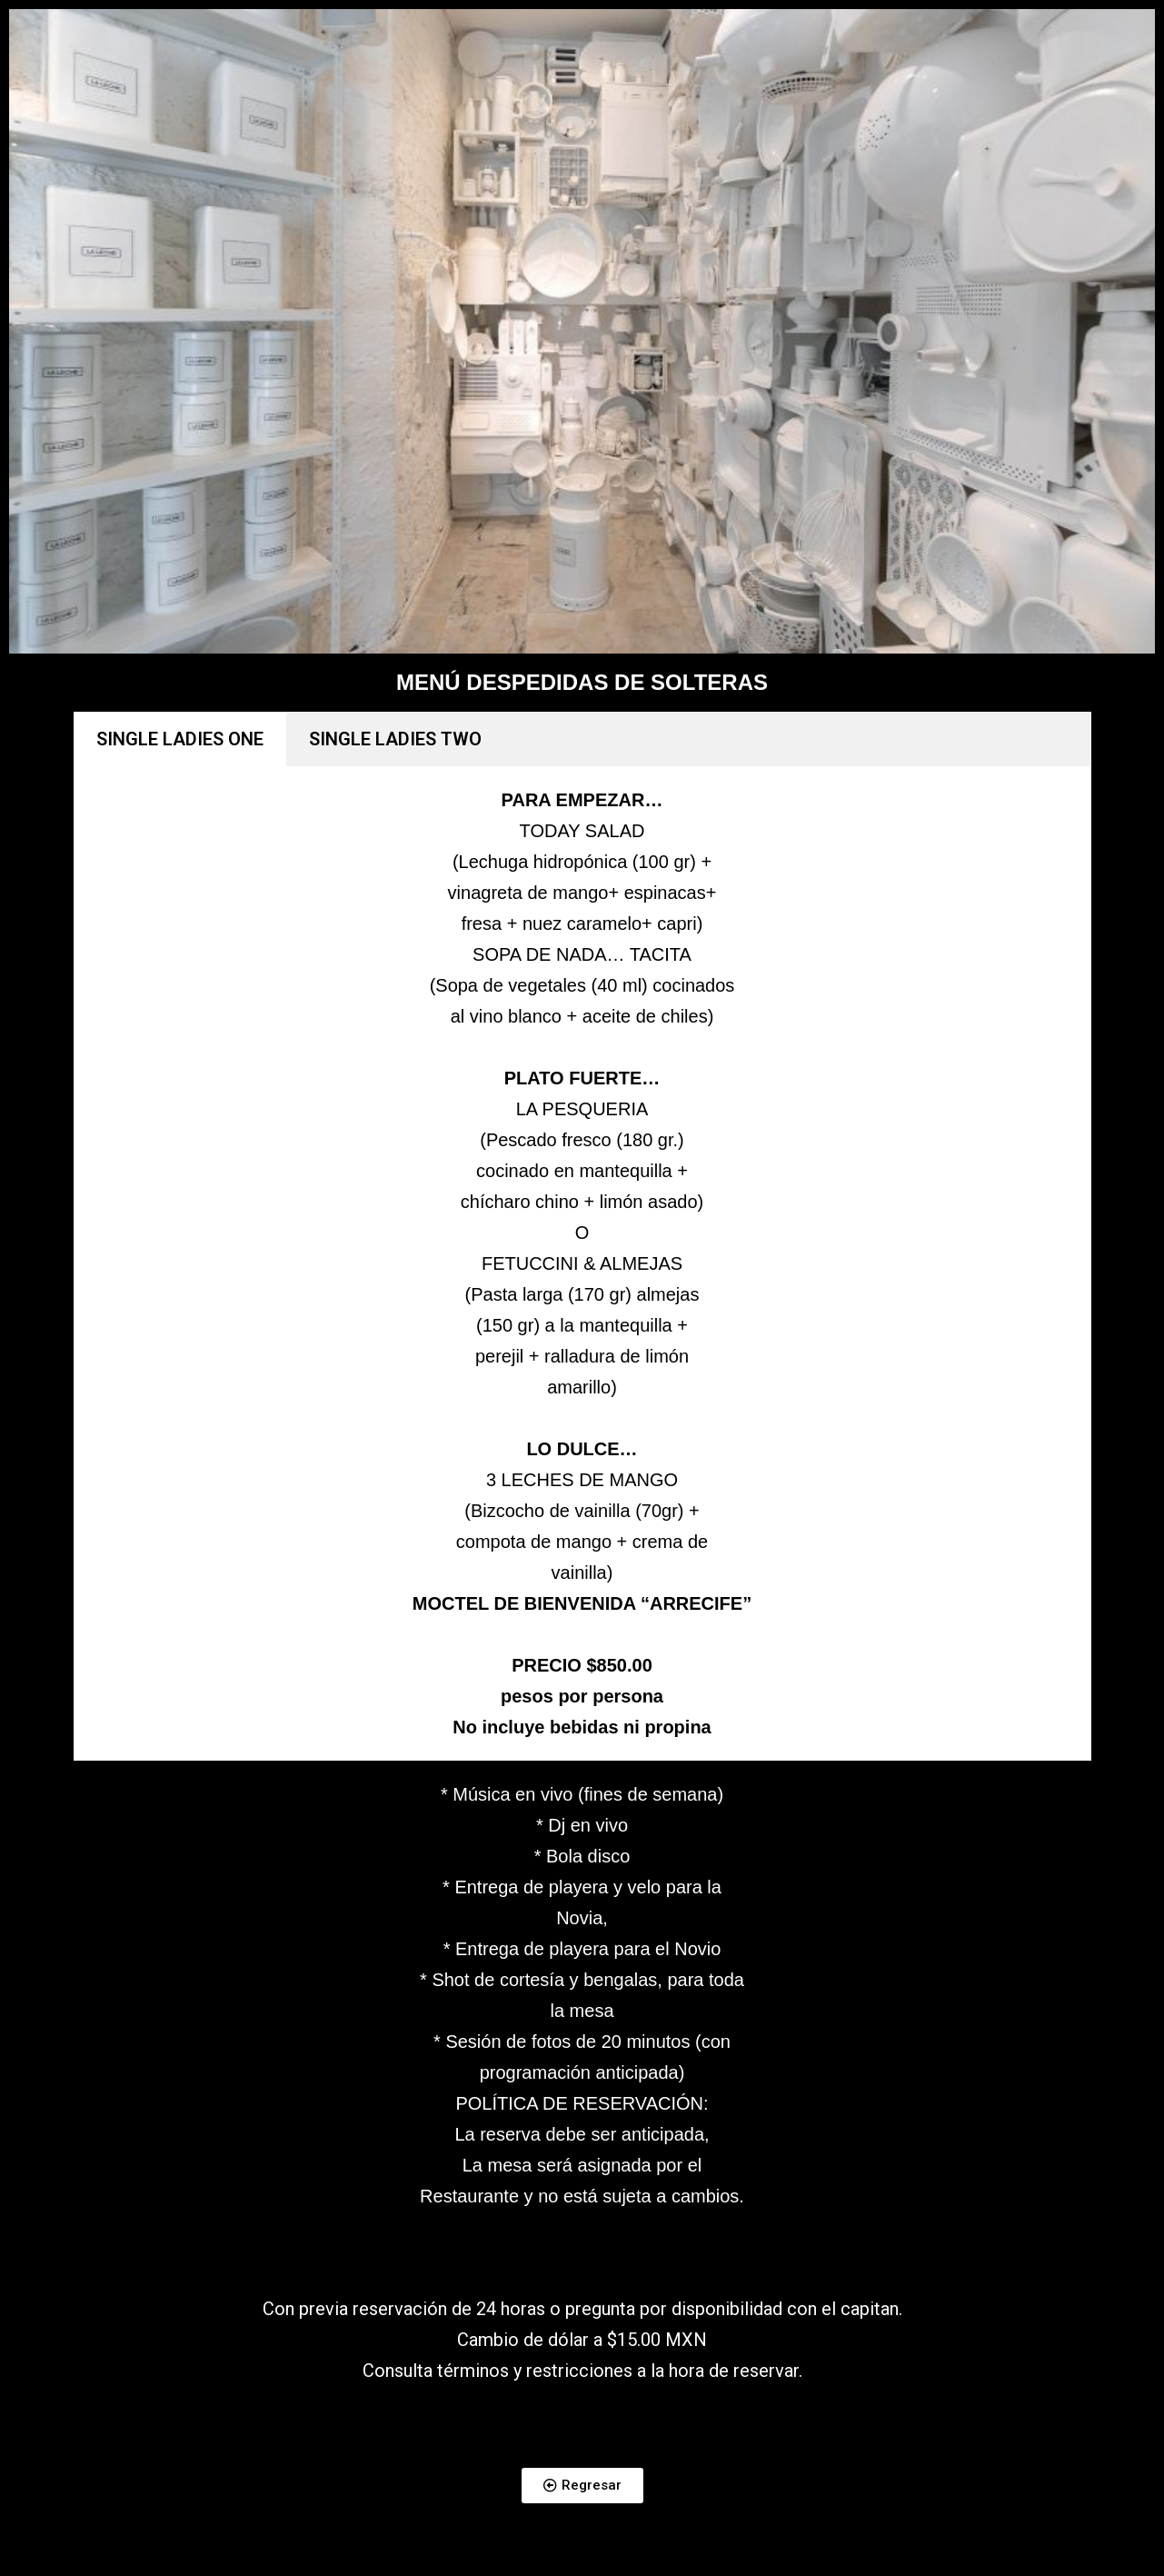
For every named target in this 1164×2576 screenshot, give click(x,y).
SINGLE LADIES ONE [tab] (180, 739)
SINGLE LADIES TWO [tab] (395, 739)
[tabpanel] (582, 1263)
